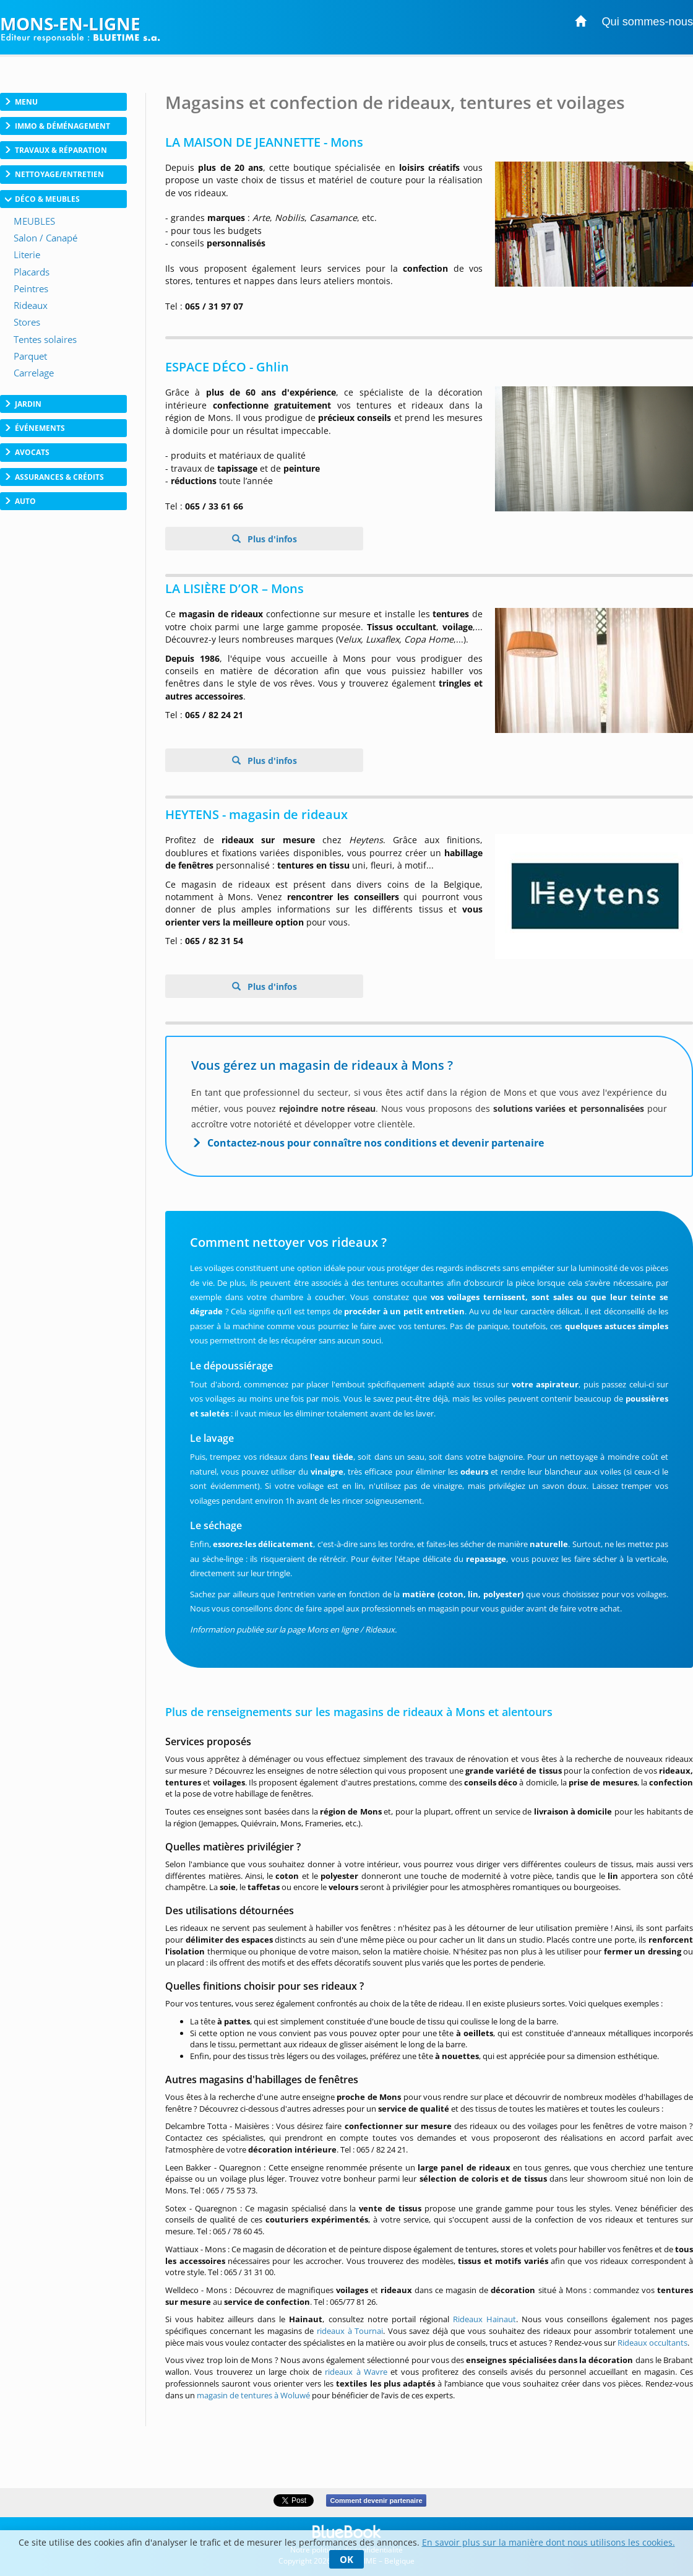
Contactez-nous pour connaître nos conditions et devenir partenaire (375, 1143)
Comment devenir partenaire (376, 2500)
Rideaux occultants (652, 2342)
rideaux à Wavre (356, 2371)
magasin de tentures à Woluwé (253, 2395)
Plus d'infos (271, 539)
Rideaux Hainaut (484, 2319)
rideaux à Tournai (350, 2330)
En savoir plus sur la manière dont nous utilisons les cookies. (548, 2542)
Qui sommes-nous (647, 21)
